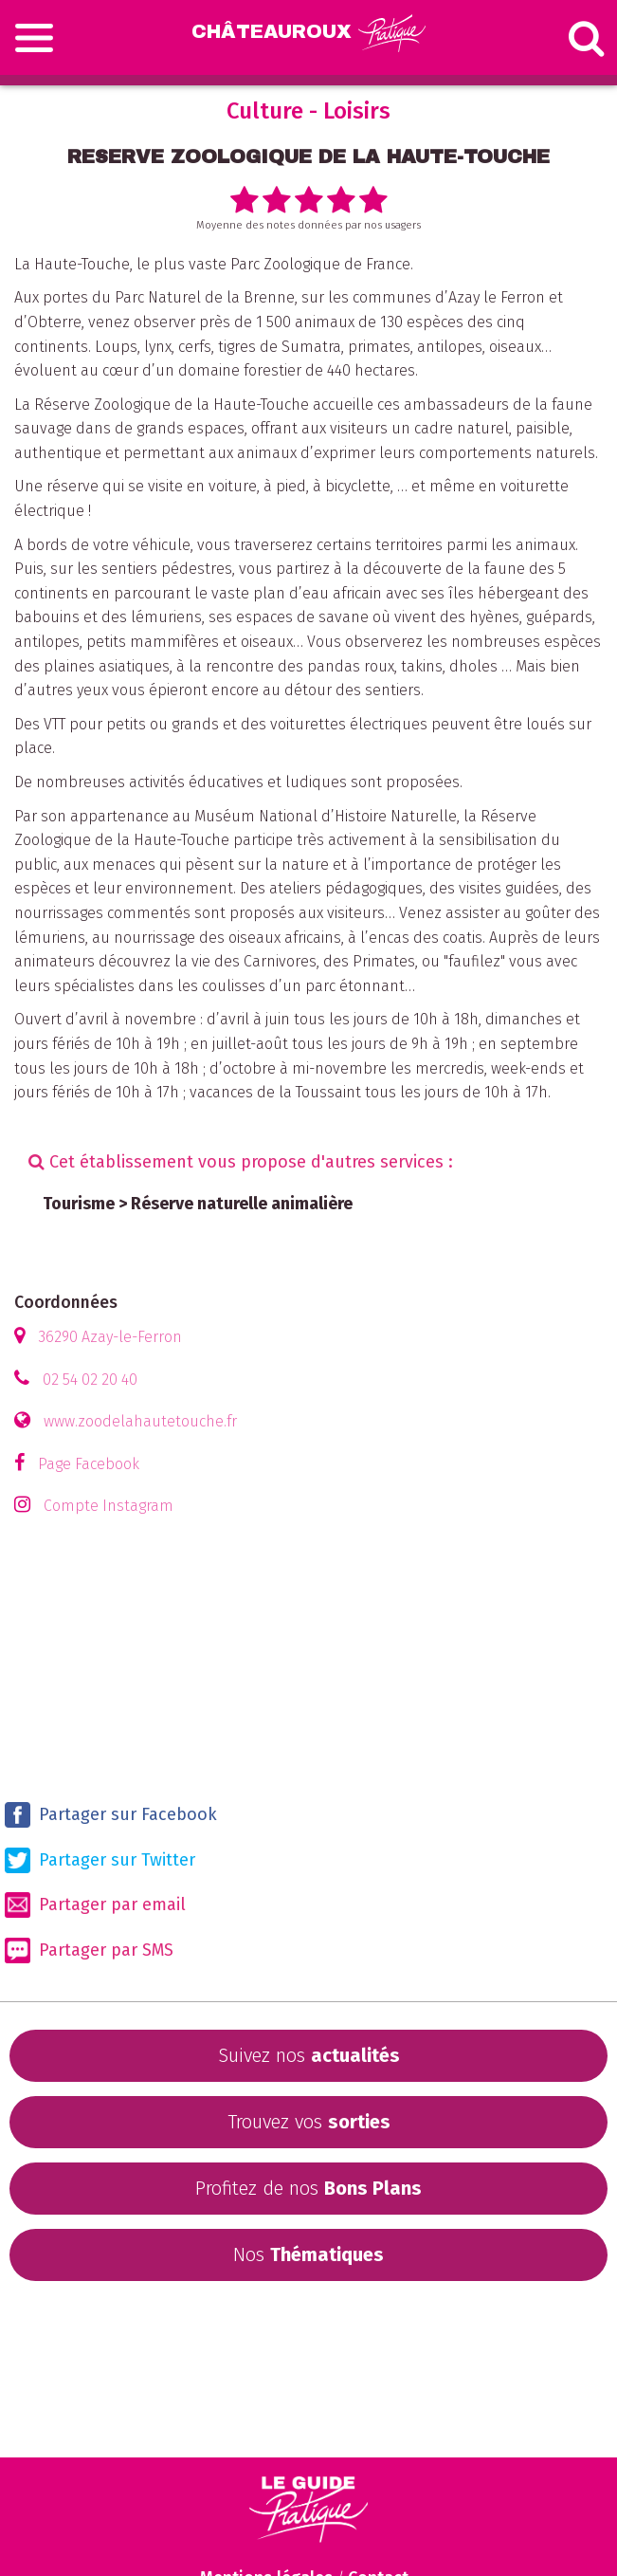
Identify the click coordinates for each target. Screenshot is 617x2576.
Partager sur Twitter (100, 1860)
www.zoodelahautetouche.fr (140, 1421)
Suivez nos (309, 2055)
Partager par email (95, 1905)
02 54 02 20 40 (90, 1380)
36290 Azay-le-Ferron (110, 1337)
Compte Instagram (108, 1506)
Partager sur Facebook (111, 1815)
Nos (308, 2254)
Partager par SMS (89, 1950)
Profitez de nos (308, 2188)
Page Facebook (88, 1464)
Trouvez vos (308, 2121)
